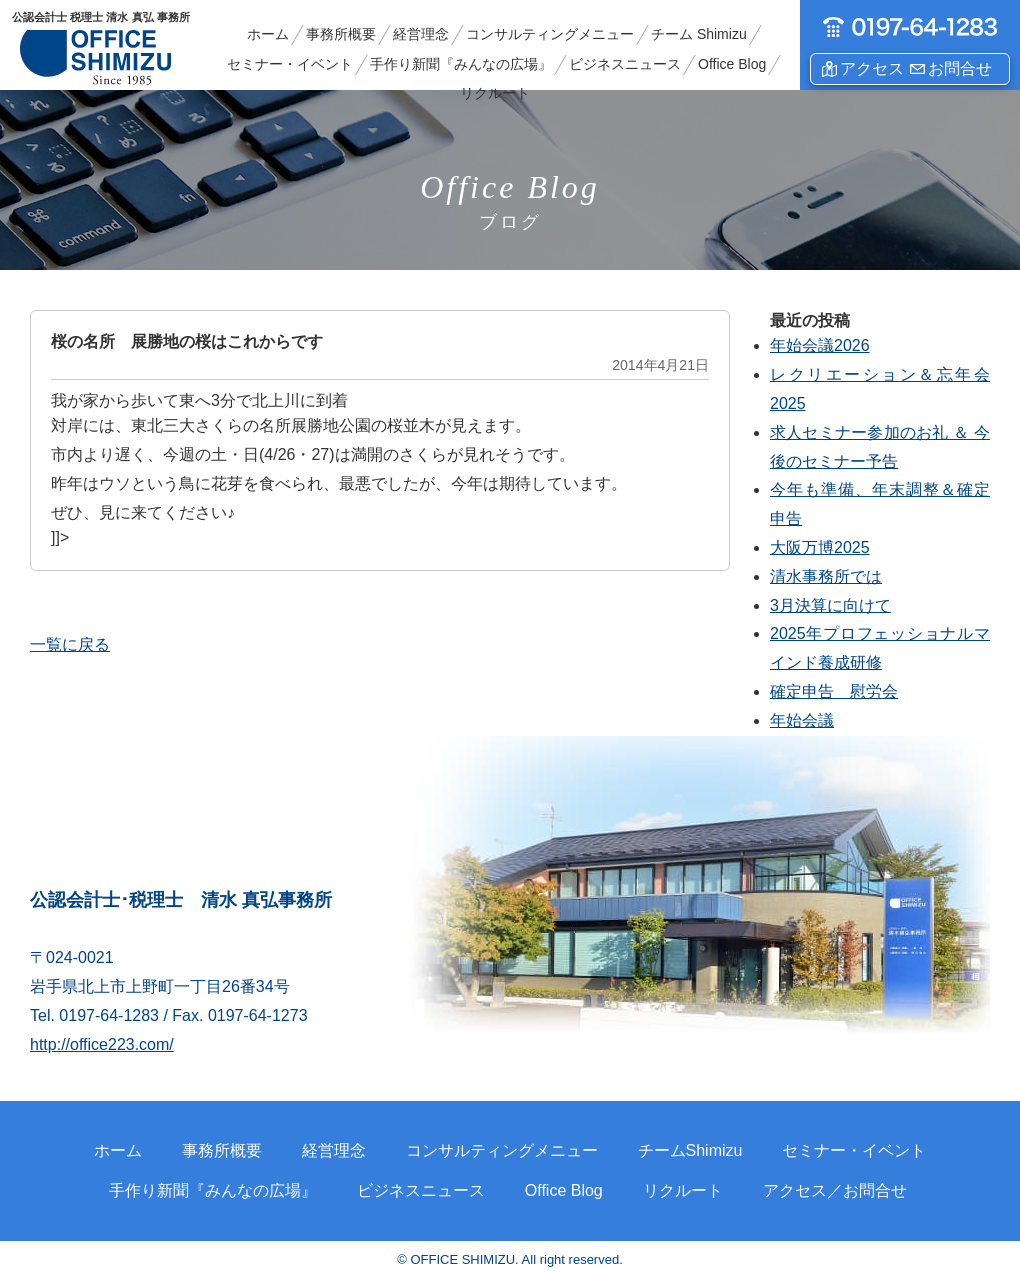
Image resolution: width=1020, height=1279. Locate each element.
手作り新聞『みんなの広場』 (461, 64)
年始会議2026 (820, 345)
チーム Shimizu (699, 34)
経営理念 (421, 34)
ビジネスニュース (625, 64)
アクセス (872, 68)
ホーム (268, 34)
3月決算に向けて (830, 605)
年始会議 (802, 720)
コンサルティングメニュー (550, 34)
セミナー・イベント (290, 64)
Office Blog (732, 64)
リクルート (495, 93)
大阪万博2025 (820, 547)
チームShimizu (690, 1150)
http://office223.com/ (102, 1044)
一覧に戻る (70, 644)
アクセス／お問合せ (835, 1190)
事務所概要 (341, 34)
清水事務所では (826, 576)
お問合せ (960, 68)
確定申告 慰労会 (834, 691)
